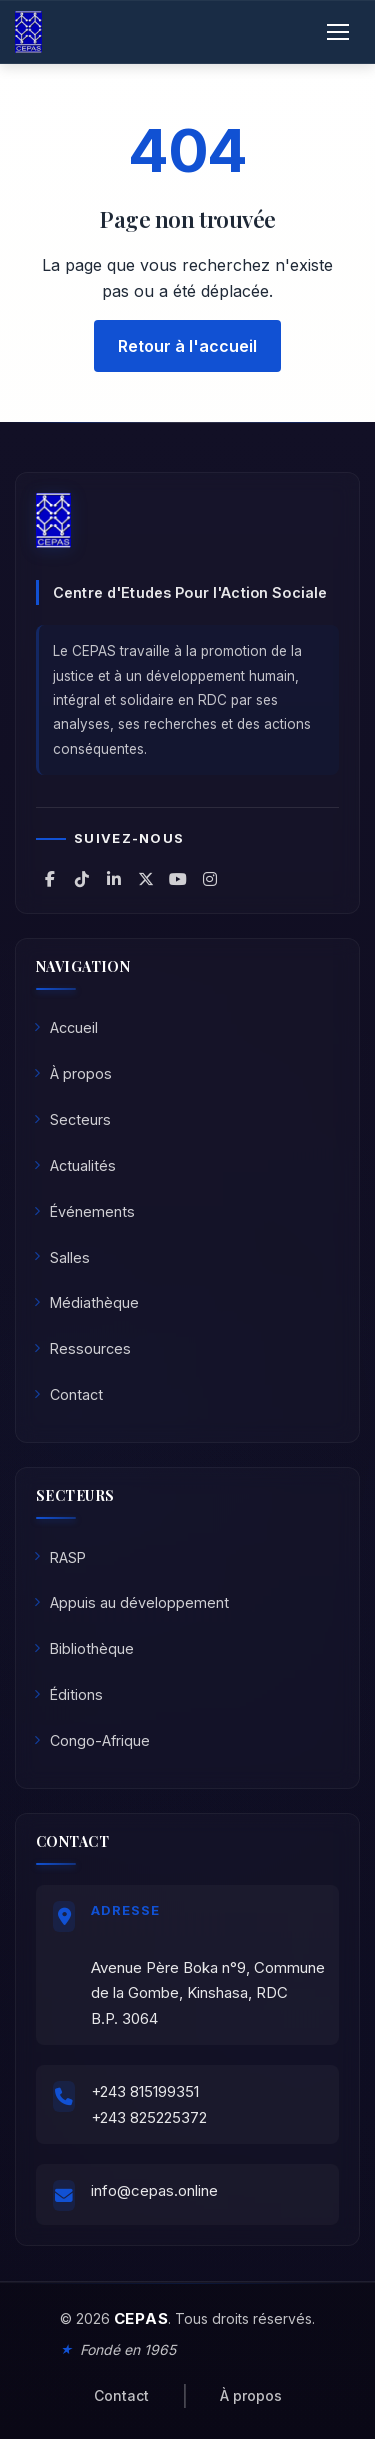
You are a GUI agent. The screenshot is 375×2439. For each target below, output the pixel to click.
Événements (84, 1211)
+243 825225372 (149, 2117)
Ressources (82, 1348)
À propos (73, 1073)
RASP (60, 1557)
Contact (68, 1394)
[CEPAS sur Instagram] (210, 879)
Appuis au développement (131, 1602)
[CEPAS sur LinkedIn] (114, 879)
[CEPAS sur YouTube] (178, 879)
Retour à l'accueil (187, 346)
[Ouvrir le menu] (338, 32)
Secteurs (72, 1119)
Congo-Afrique (92, 1740)
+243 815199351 (145, 2091)
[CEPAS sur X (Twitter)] (146, 879)
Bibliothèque (84, 1648)
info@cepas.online (154, 2190)
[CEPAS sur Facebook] (50, 879)
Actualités (75, 1165)
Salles (62, 1257)
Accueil (66, 1027)
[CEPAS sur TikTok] (82, 879)
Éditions (68, 1694)
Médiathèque (86, 1302)
